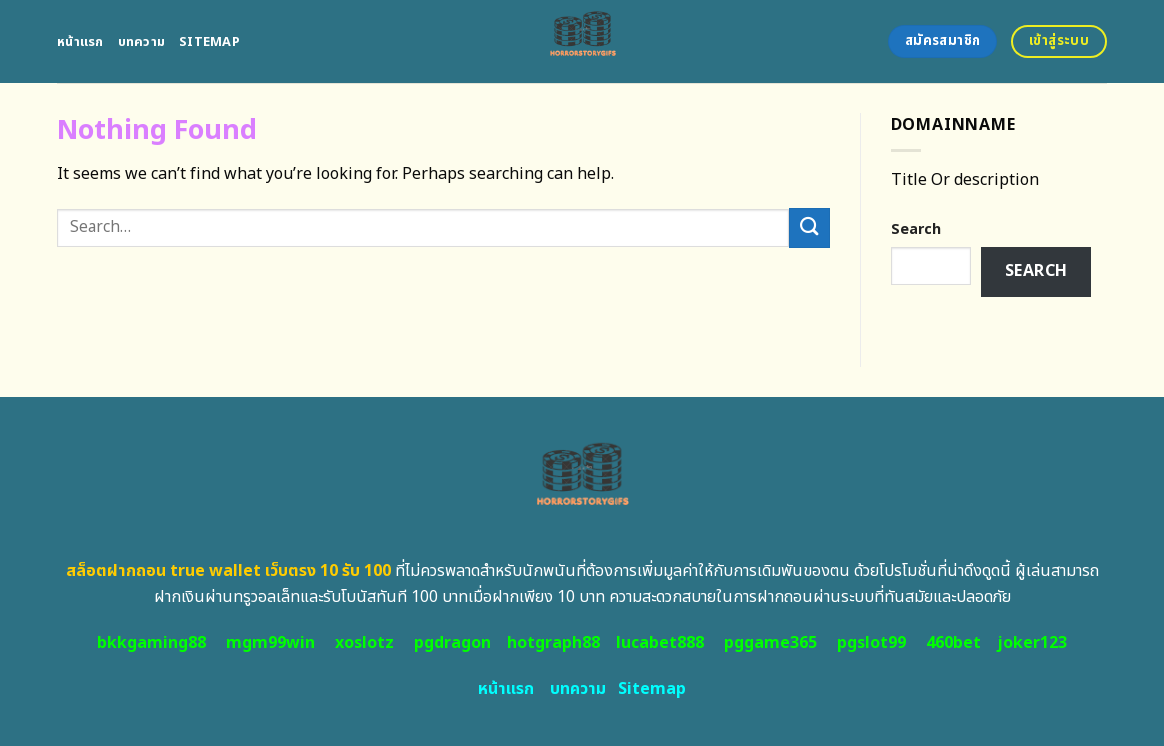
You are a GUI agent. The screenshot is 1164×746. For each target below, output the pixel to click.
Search (916, 229)
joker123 (1032, 643)
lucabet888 (660, 643)
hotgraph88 (553, 643)
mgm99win (270, 643)
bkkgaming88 (151, 643)
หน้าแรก (80, 42)
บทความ (142, 42)
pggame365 (770, 643)
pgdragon (452, 643)
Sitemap (209, 42)
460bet (953, 643)
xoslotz (364, 643)
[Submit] (809, 227)
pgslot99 (871, 643)
